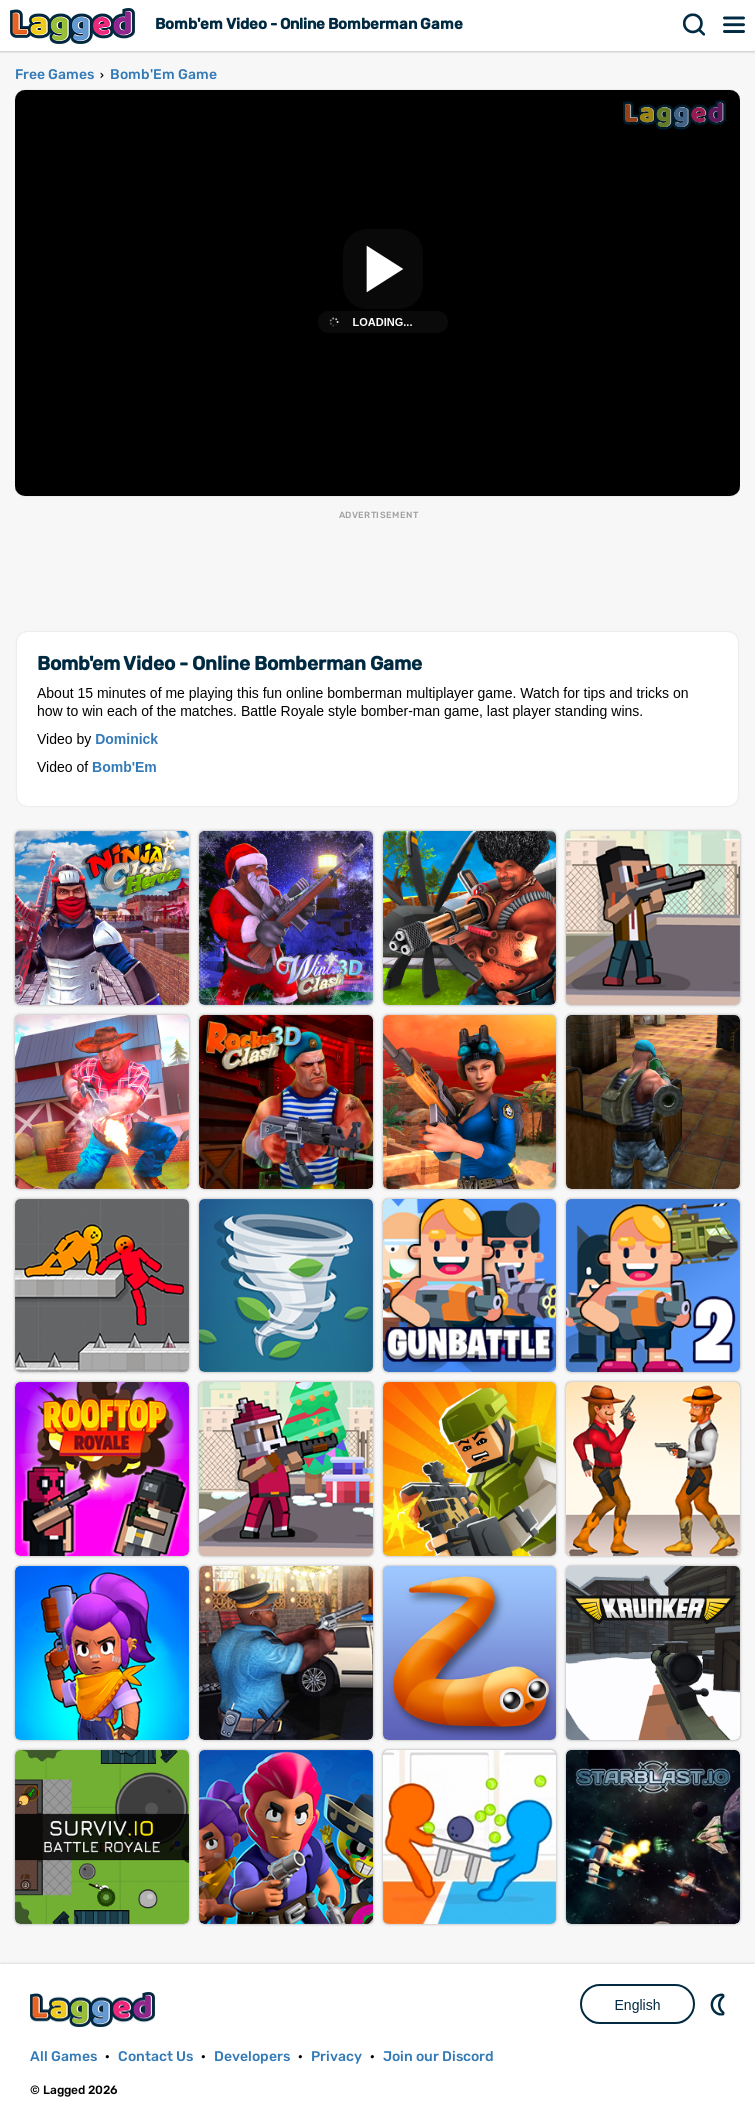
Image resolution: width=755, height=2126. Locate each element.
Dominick (126, 739)
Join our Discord (438, 2056)
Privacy (336, 2056)
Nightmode (720, 2004)
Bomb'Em (124, 767)
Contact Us (155, 2056)
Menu (735, 25)
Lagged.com (95, 2009)
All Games (63, 2056)
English (638, 2005)
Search (695, 25)
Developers (252, 2056)
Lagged (75, 25)
